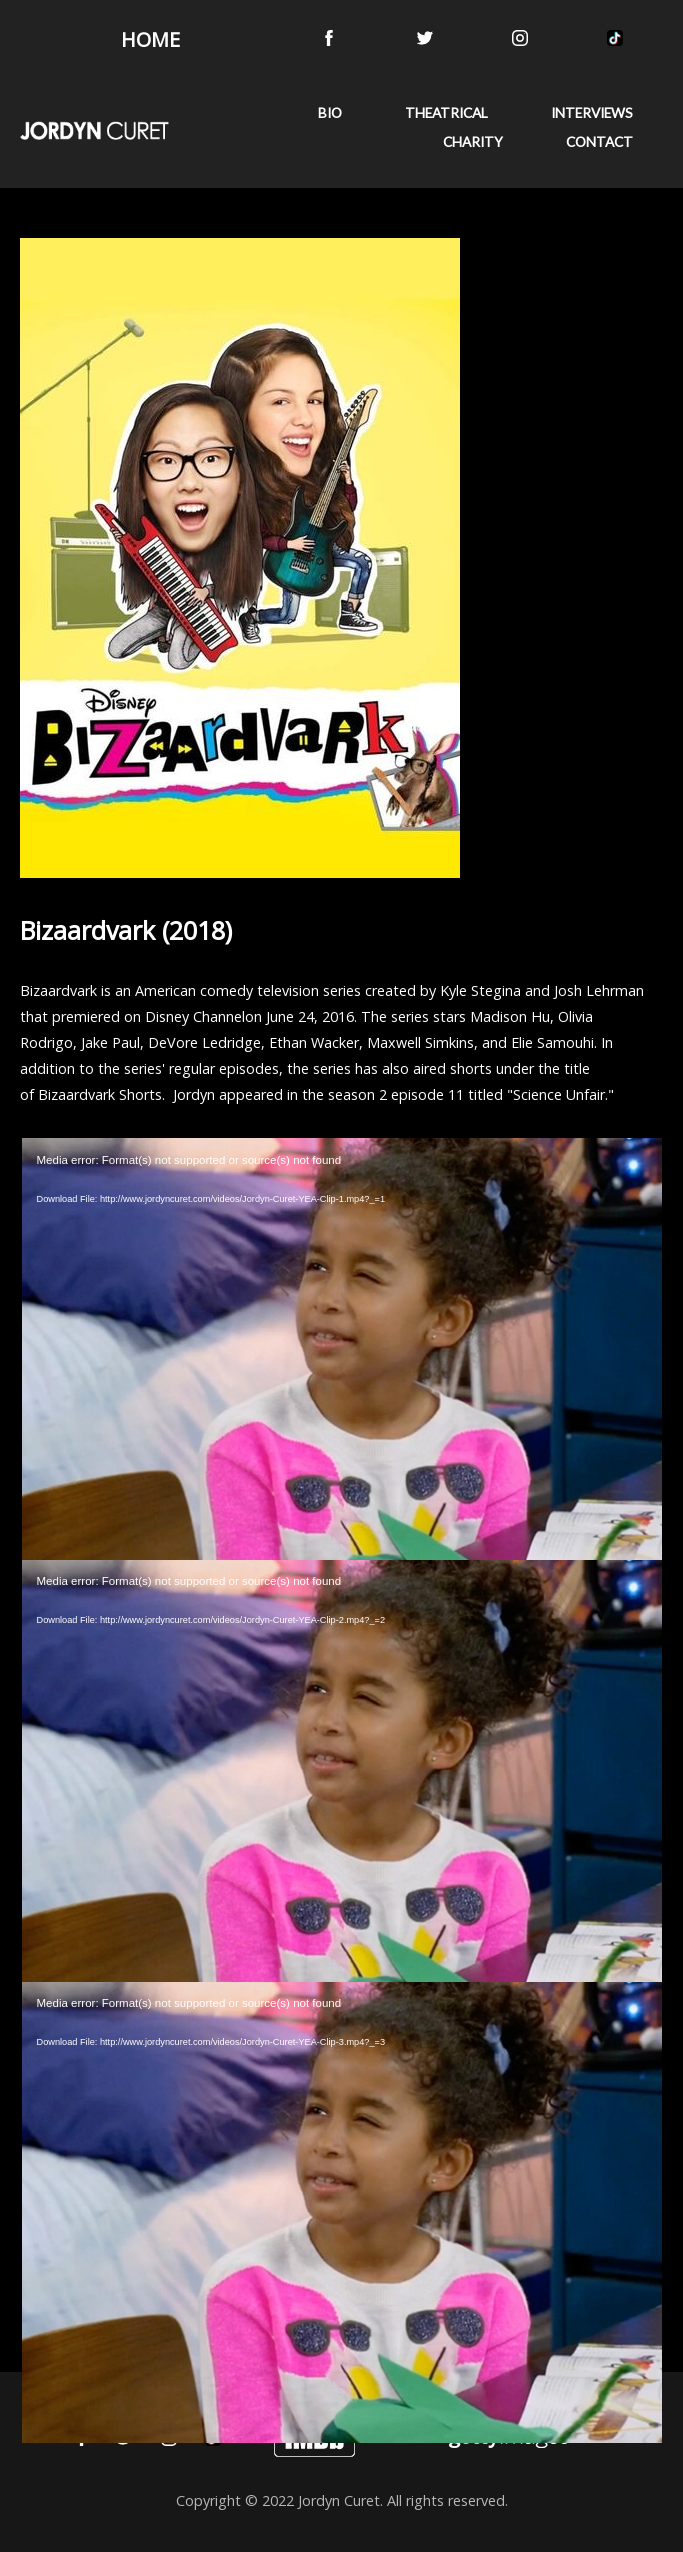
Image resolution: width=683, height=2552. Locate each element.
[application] (342, 1318)
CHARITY (473, 142)
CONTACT (599, 142)
